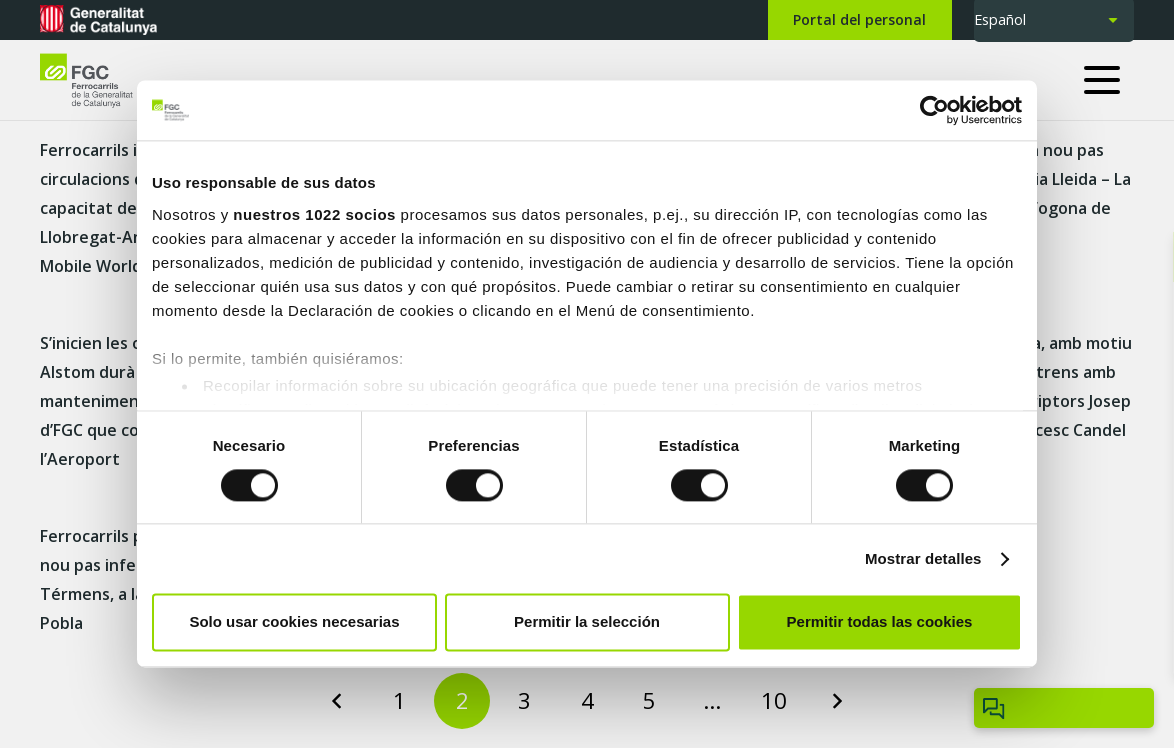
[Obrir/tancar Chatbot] (1064, 708)
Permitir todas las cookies (880, 622)
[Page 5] (649, 701)
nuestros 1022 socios (314, 214)
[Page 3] (525, 701)
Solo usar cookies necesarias (294, 622)
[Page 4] (587, 701)
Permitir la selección (587, 622)
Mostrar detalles (923, 558)
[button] (1109, 80)
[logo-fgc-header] (104, 80)
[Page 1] (400, 701)
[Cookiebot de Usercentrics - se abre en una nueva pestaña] (934, 110)
